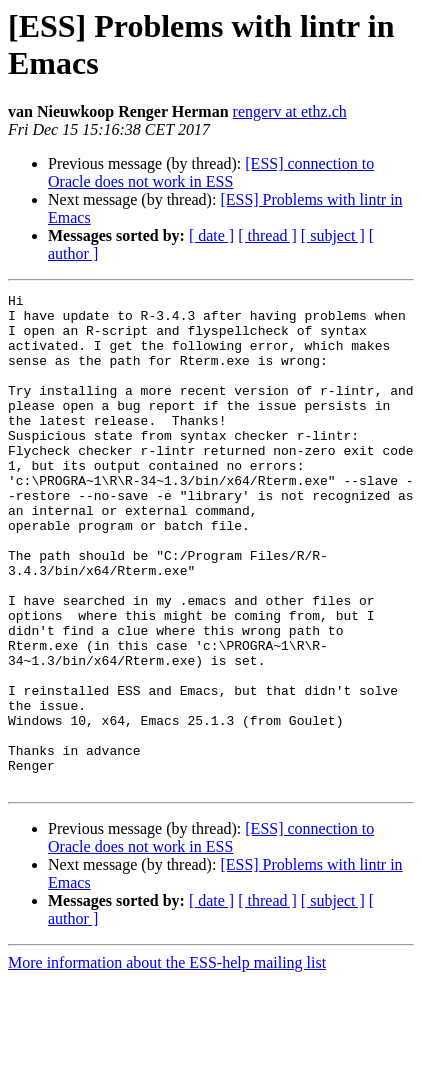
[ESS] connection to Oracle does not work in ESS (211, 172)
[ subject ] (333, 235)
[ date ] (211, 235)
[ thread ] (267, 235)
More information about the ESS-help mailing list (167, 1061)
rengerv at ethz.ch (290, 111)
